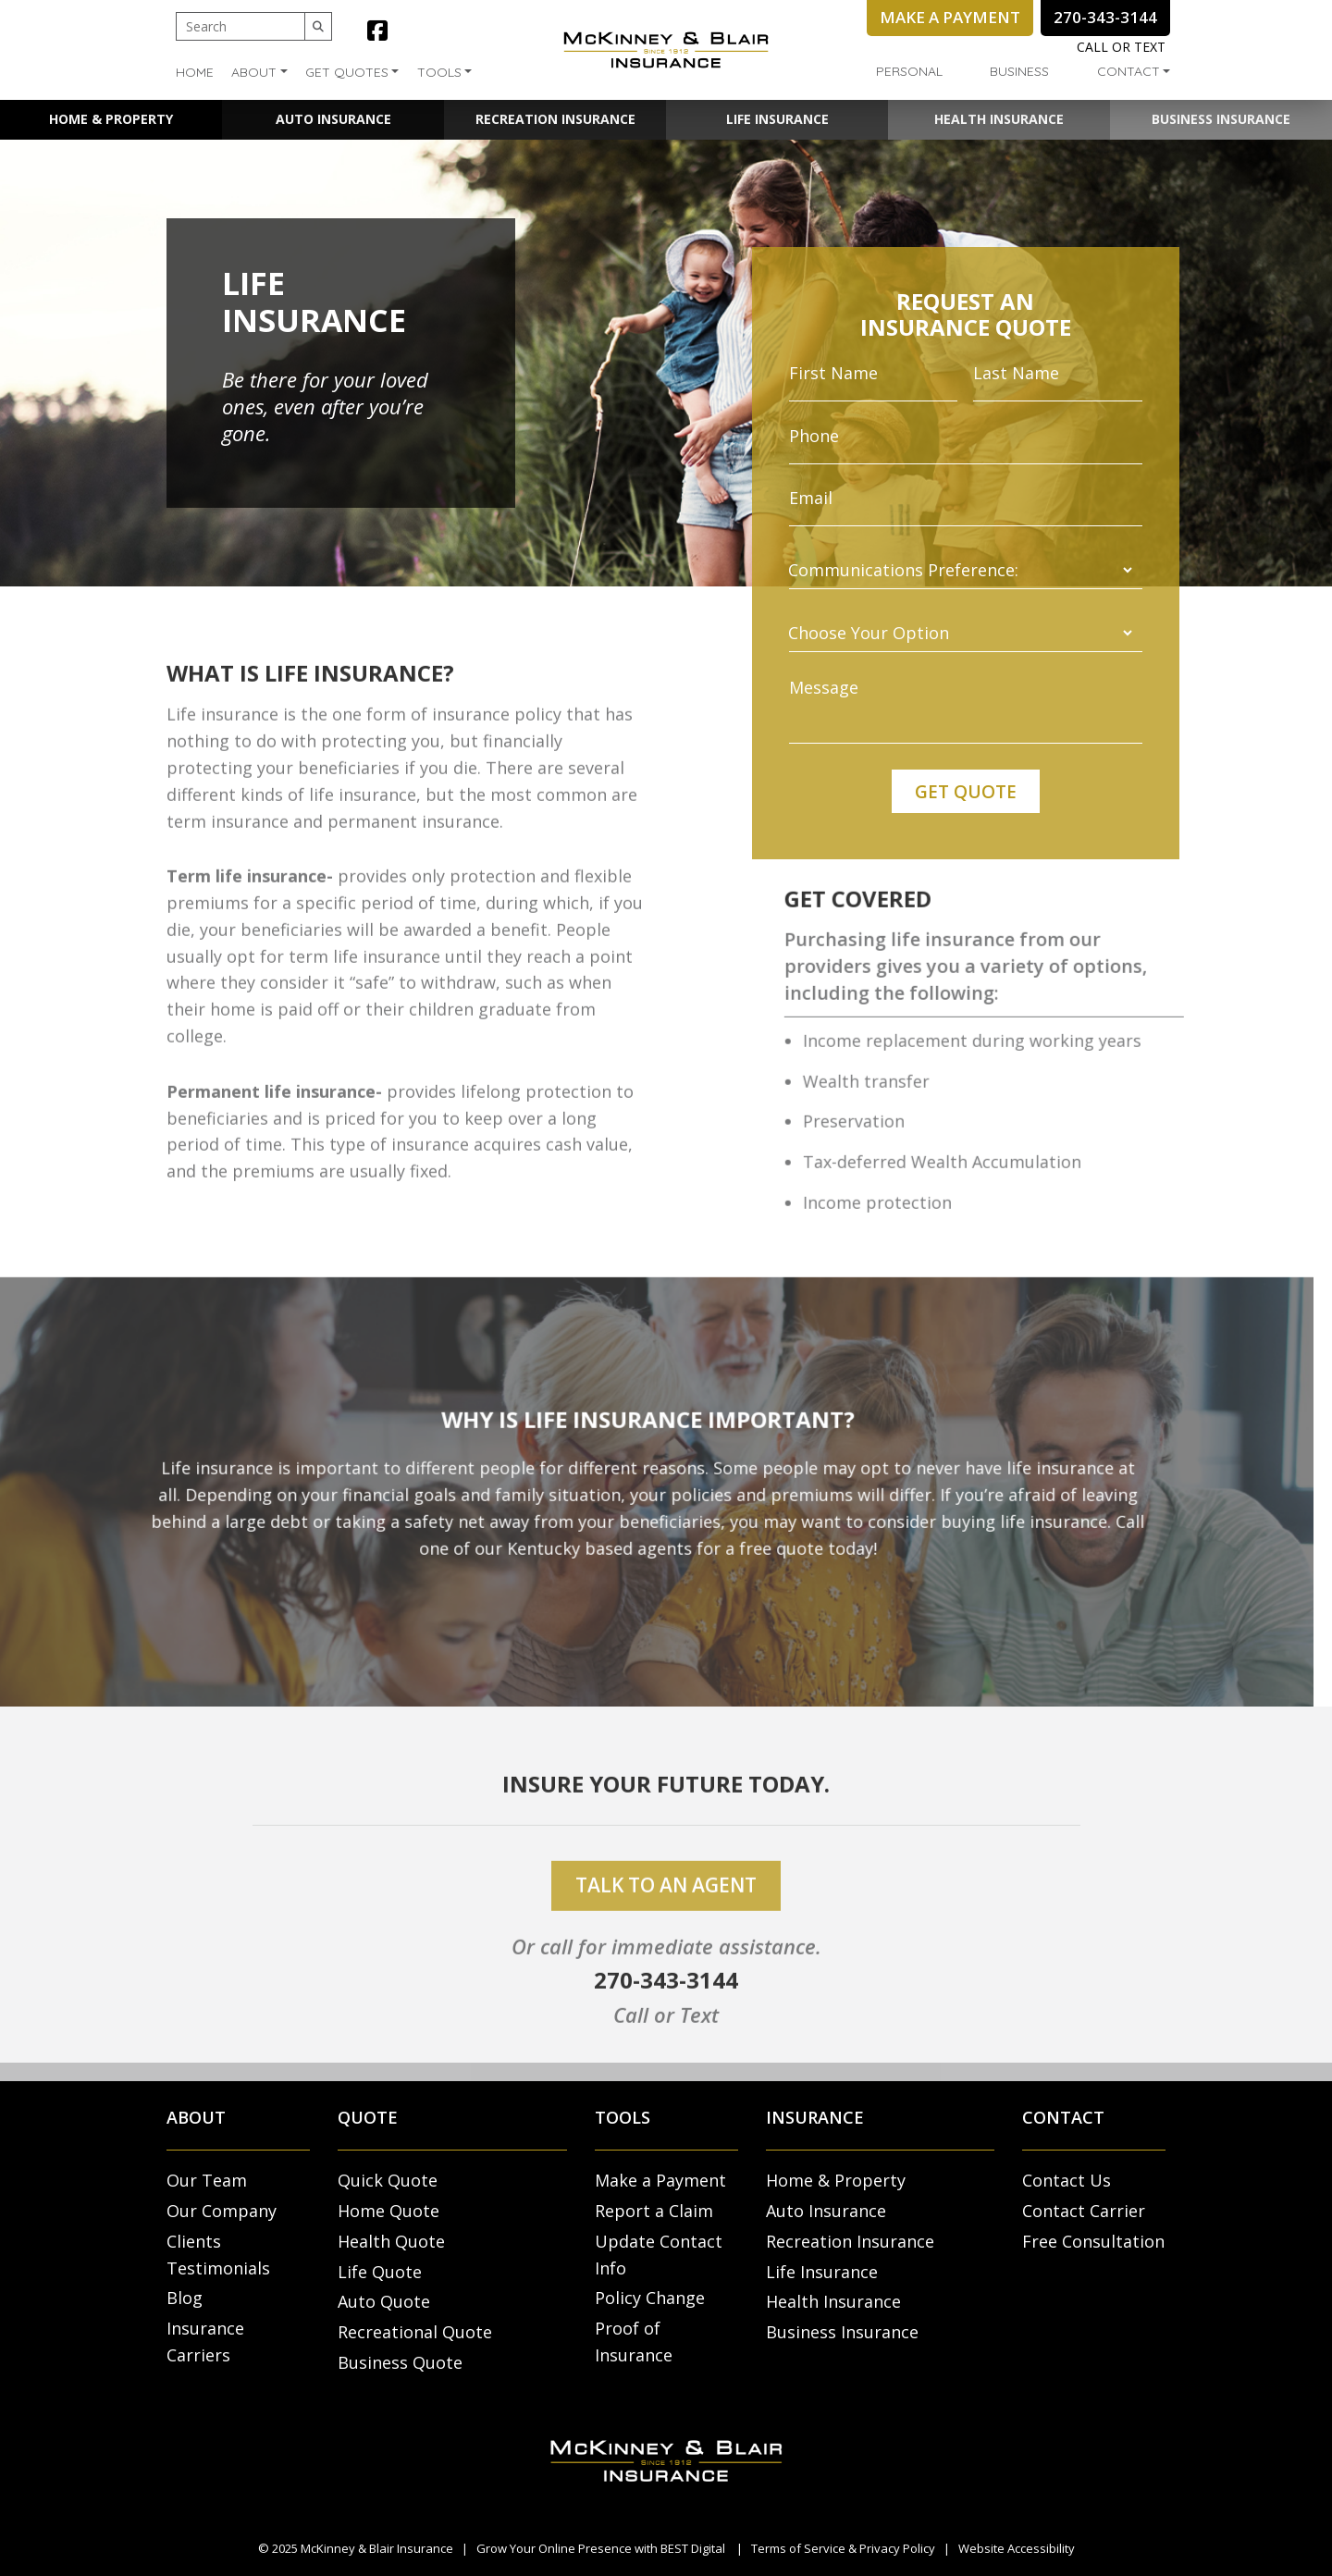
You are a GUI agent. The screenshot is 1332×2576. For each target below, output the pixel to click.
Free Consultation (1093, 2241)
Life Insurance (777, 119)
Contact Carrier (1083, 2211)
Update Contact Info (658, 2254)
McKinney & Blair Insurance (377, 2548)
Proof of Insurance (633, 2341)
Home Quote (388, 2211)
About (254, 72)
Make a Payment (660, 2180)
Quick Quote (388, 2180)
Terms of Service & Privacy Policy (843, 2548)
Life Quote (380, 2272)
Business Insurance (1221, 119)
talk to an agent (666, 1918)
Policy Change (650, 2297)
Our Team (206, 2180)
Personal (909, 71)
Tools (439, 72)
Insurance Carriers (205, 2341)
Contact (1128, 71)
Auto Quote (384, 2301)
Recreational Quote (415, 2332)
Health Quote (391, 2241)
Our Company (221, 2211)
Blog (184, 2297)
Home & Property (111, 119)
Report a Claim (654, 2211)
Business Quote (400, 2362)
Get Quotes (346, 72)
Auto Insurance (333, 119)
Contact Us (1066, 2180)
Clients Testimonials (218, 2254)
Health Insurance (999, 119)
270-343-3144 (666, 2012)
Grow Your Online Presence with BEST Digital (600, 2548)
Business (1019, 71)
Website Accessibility (1016, 2548)
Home (195, 72)
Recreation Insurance (555, 119)
